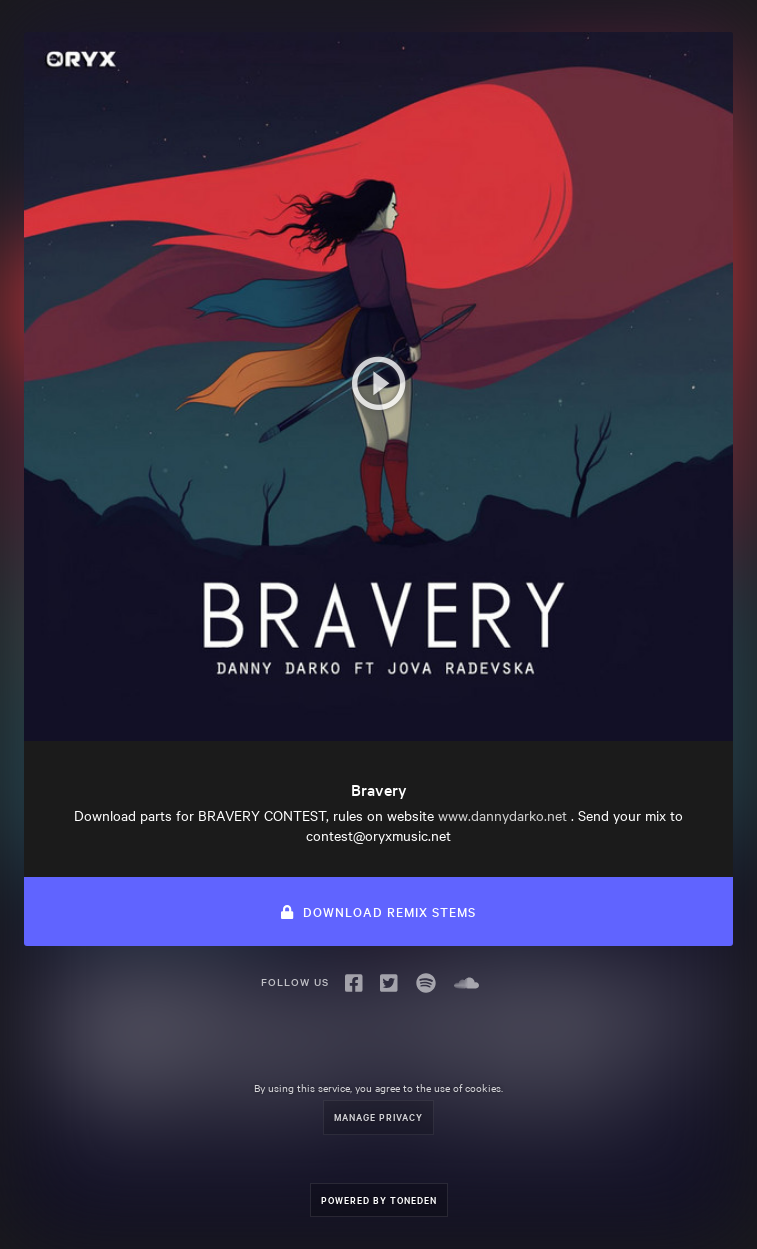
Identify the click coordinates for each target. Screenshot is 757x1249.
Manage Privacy (378, 1116)
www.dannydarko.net (502, 815)
